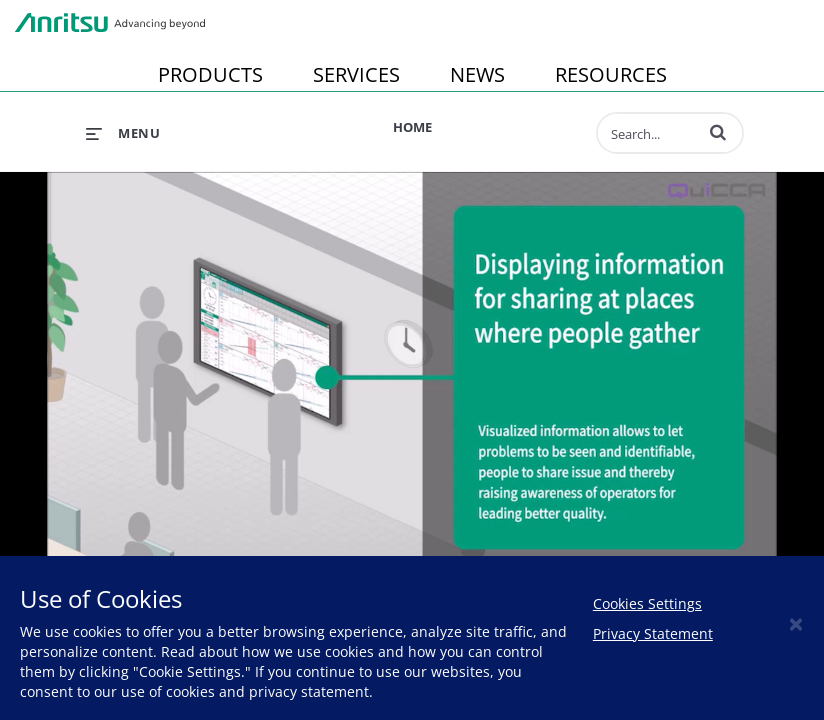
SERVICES (356, 74)
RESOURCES (611, 74)
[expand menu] (123, 133)
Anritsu (110, 23)
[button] (718, 132)
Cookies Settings (647, 603)
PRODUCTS (210, 74)
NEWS (477, 74)
